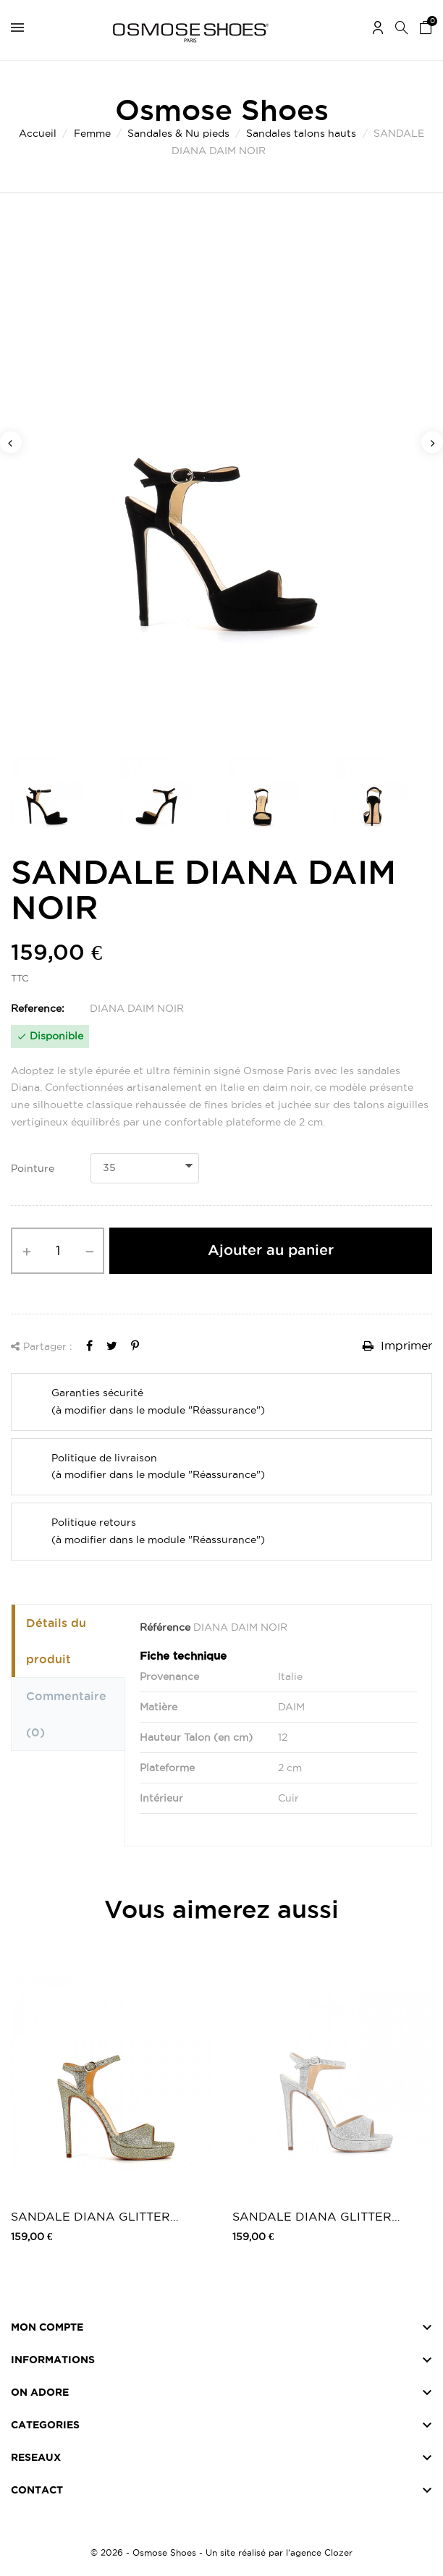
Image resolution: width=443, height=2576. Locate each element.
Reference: (37, 1008)
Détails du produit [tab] (56, 1640)
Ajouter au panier (271, 1250)
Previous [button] (11, 442)
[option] (221, 482)
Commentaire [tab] (66, 1714)
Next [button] (432, 442)
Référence (165, 1627)
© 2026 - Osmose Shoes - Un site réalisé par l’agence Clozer (221, 2552)
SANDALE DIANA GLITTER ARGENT (312, 2217)
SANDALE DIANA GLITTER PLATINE (90, 2217)
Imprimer (397, 1345)
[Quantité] (57, 1250)
